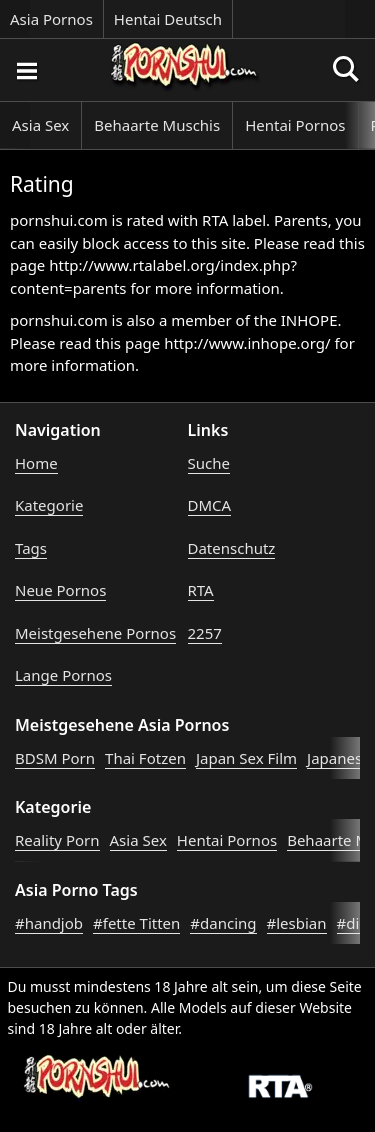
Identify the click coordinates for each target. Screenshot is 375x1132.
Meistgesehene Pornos (95, 633)
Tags (31, 548)
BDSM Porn (55, 758)
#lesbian (297, 923)
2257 (205, 633)
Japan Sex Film (246, 758)
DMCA (210, 505)
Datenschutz (232, 548)
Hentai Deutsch (168, 19)
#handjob (49, 923)
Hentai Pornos (295, 125)
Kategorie (49, 505)
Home (36, 463)
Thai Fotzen (145, 758)
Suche (209, 463)
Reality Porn (57, 840)
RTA (201, 590)
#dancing (223, 923)
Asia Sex (40, 125)
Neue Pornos (60, 590)
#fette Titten (136, 923)
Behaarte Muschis (157, 125)
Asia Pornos (51, 19)
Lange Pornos (63, 675)
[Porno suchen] (26, 70)
